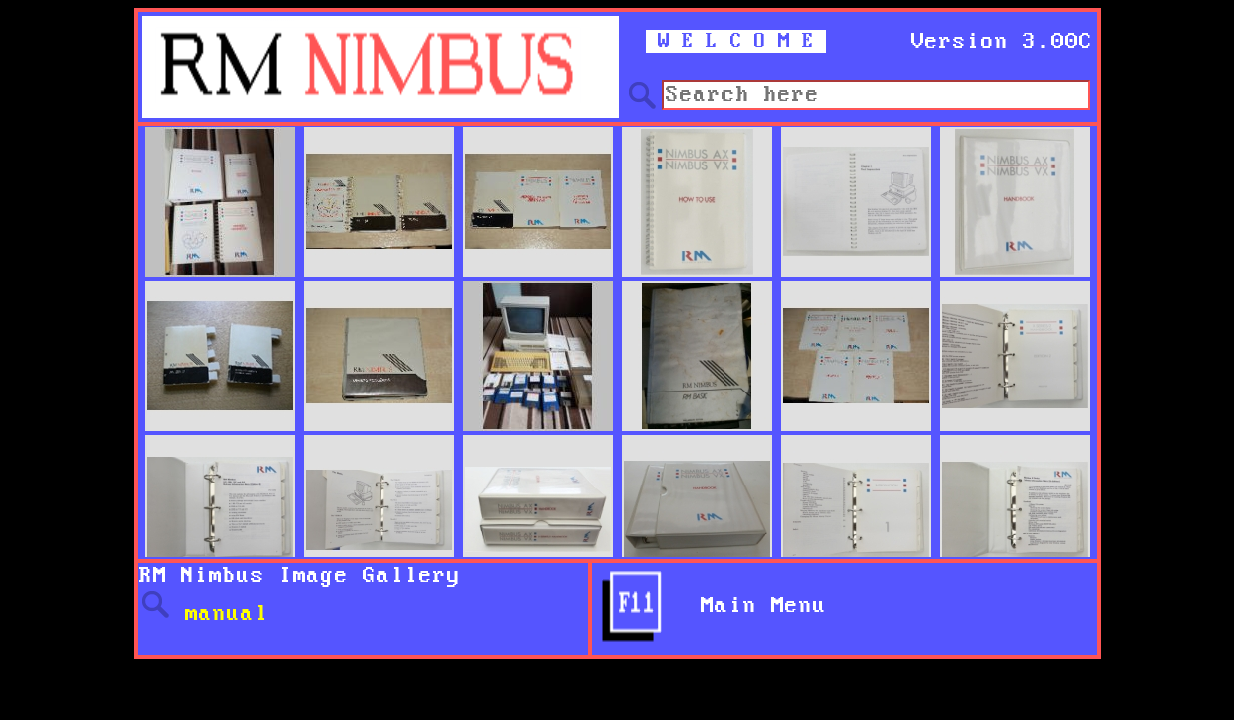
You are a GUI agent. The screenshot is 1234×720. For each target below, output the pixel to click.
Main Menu (750, 606)
